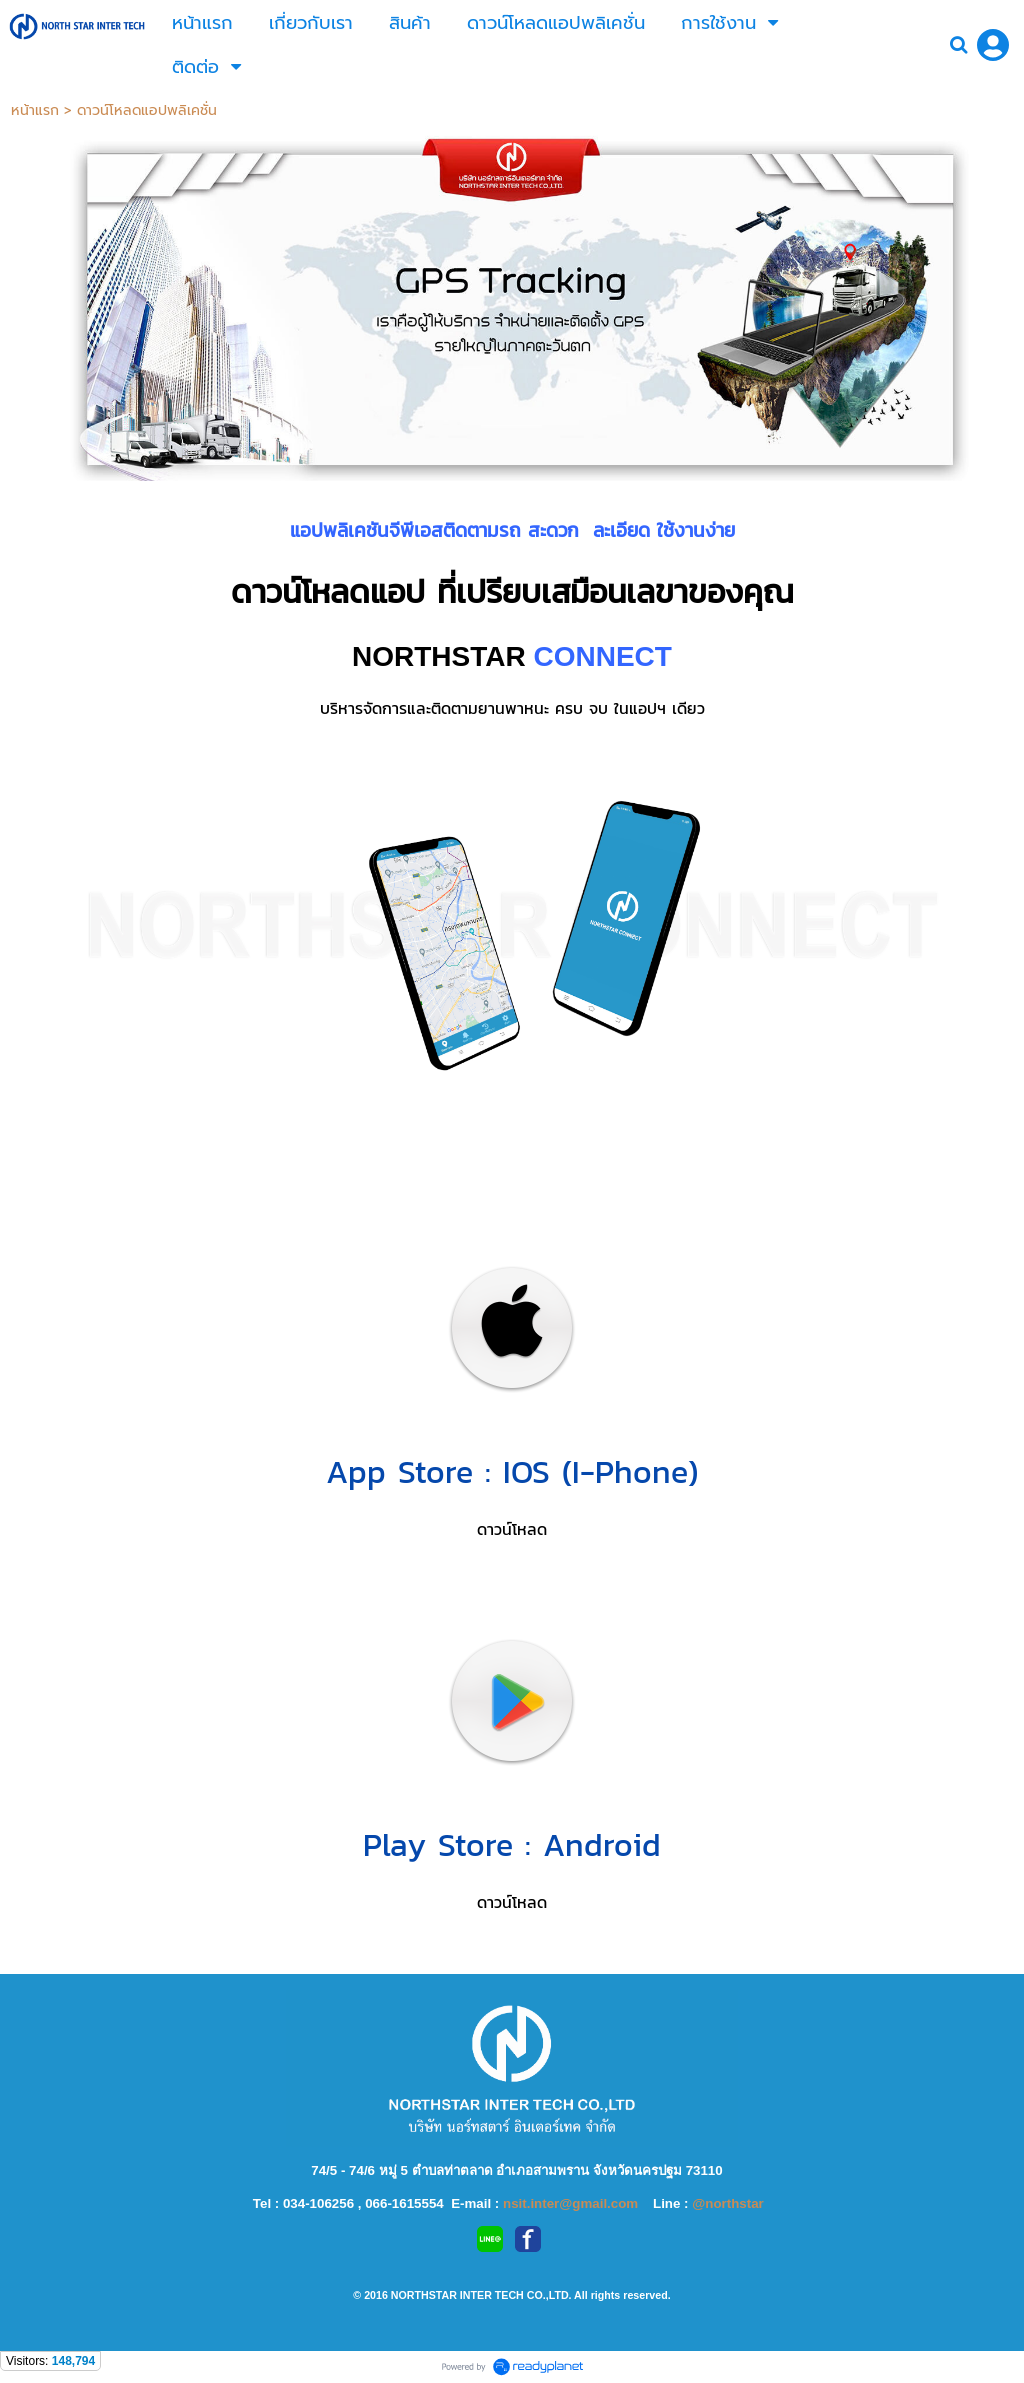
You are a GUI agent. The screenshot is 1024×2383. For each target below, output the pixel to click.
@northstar (728, 2203)
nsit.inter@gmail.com (572, 2203)
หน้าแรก (35, 110)
